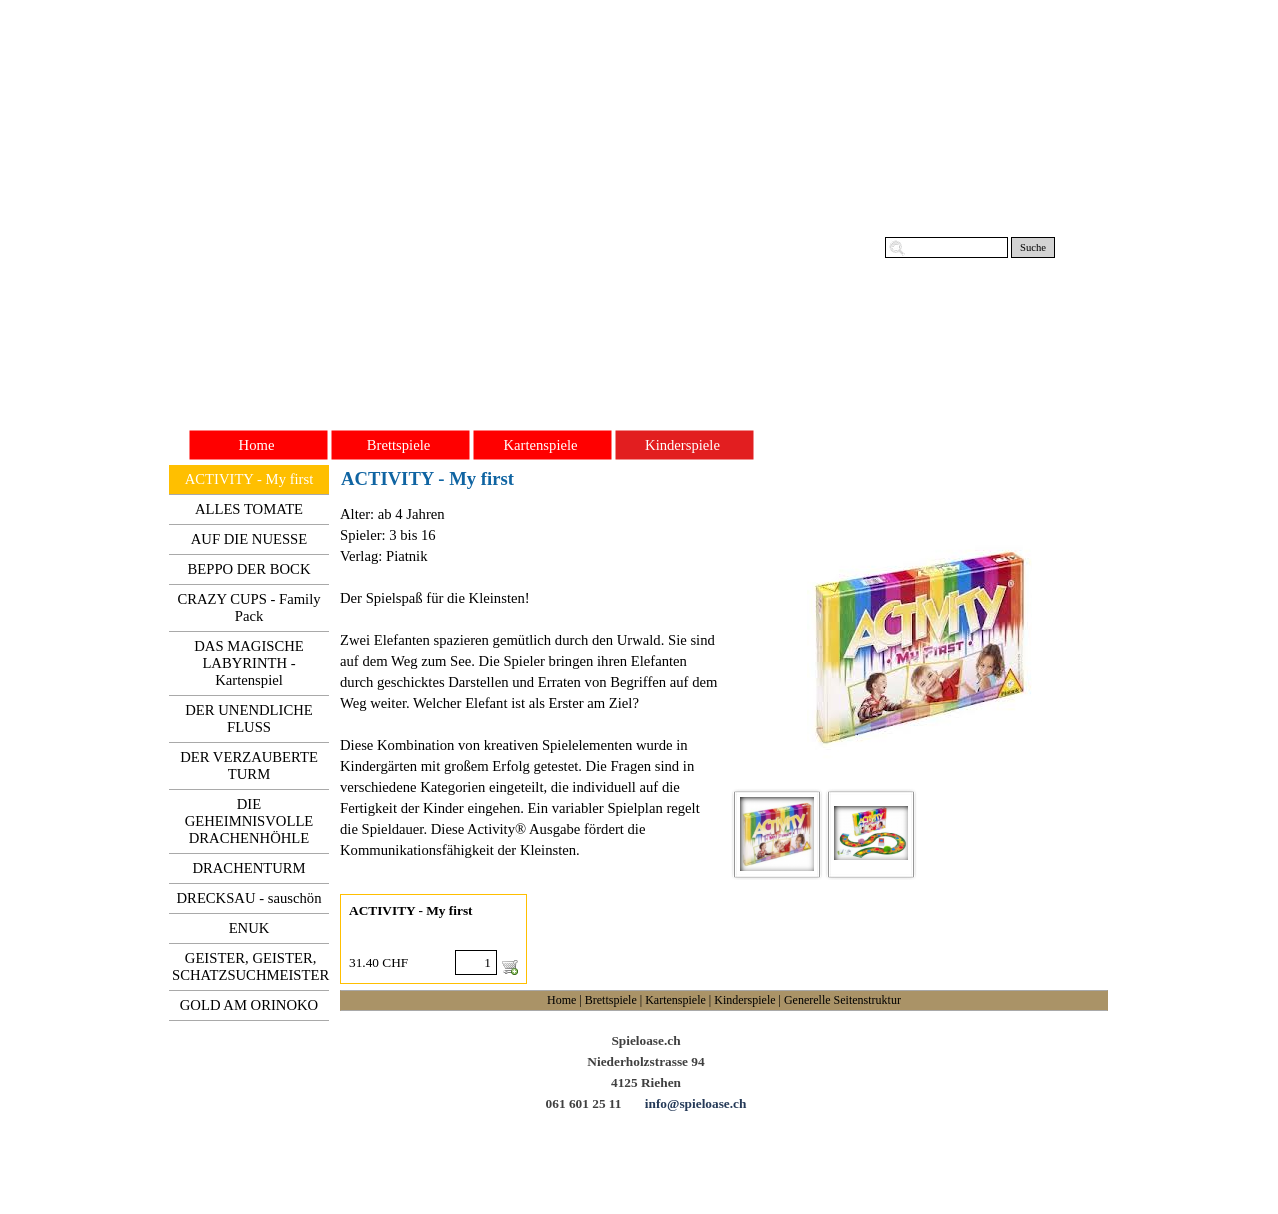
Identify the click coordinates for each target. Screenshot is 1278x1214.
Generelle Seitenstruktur (842, 1000)
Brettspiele (611, 1000)
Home (561, 1000)
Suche (1033, 247)
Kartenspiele (675, 1000)
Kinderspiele (744, 1000)
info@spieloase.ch (696, 1103)
